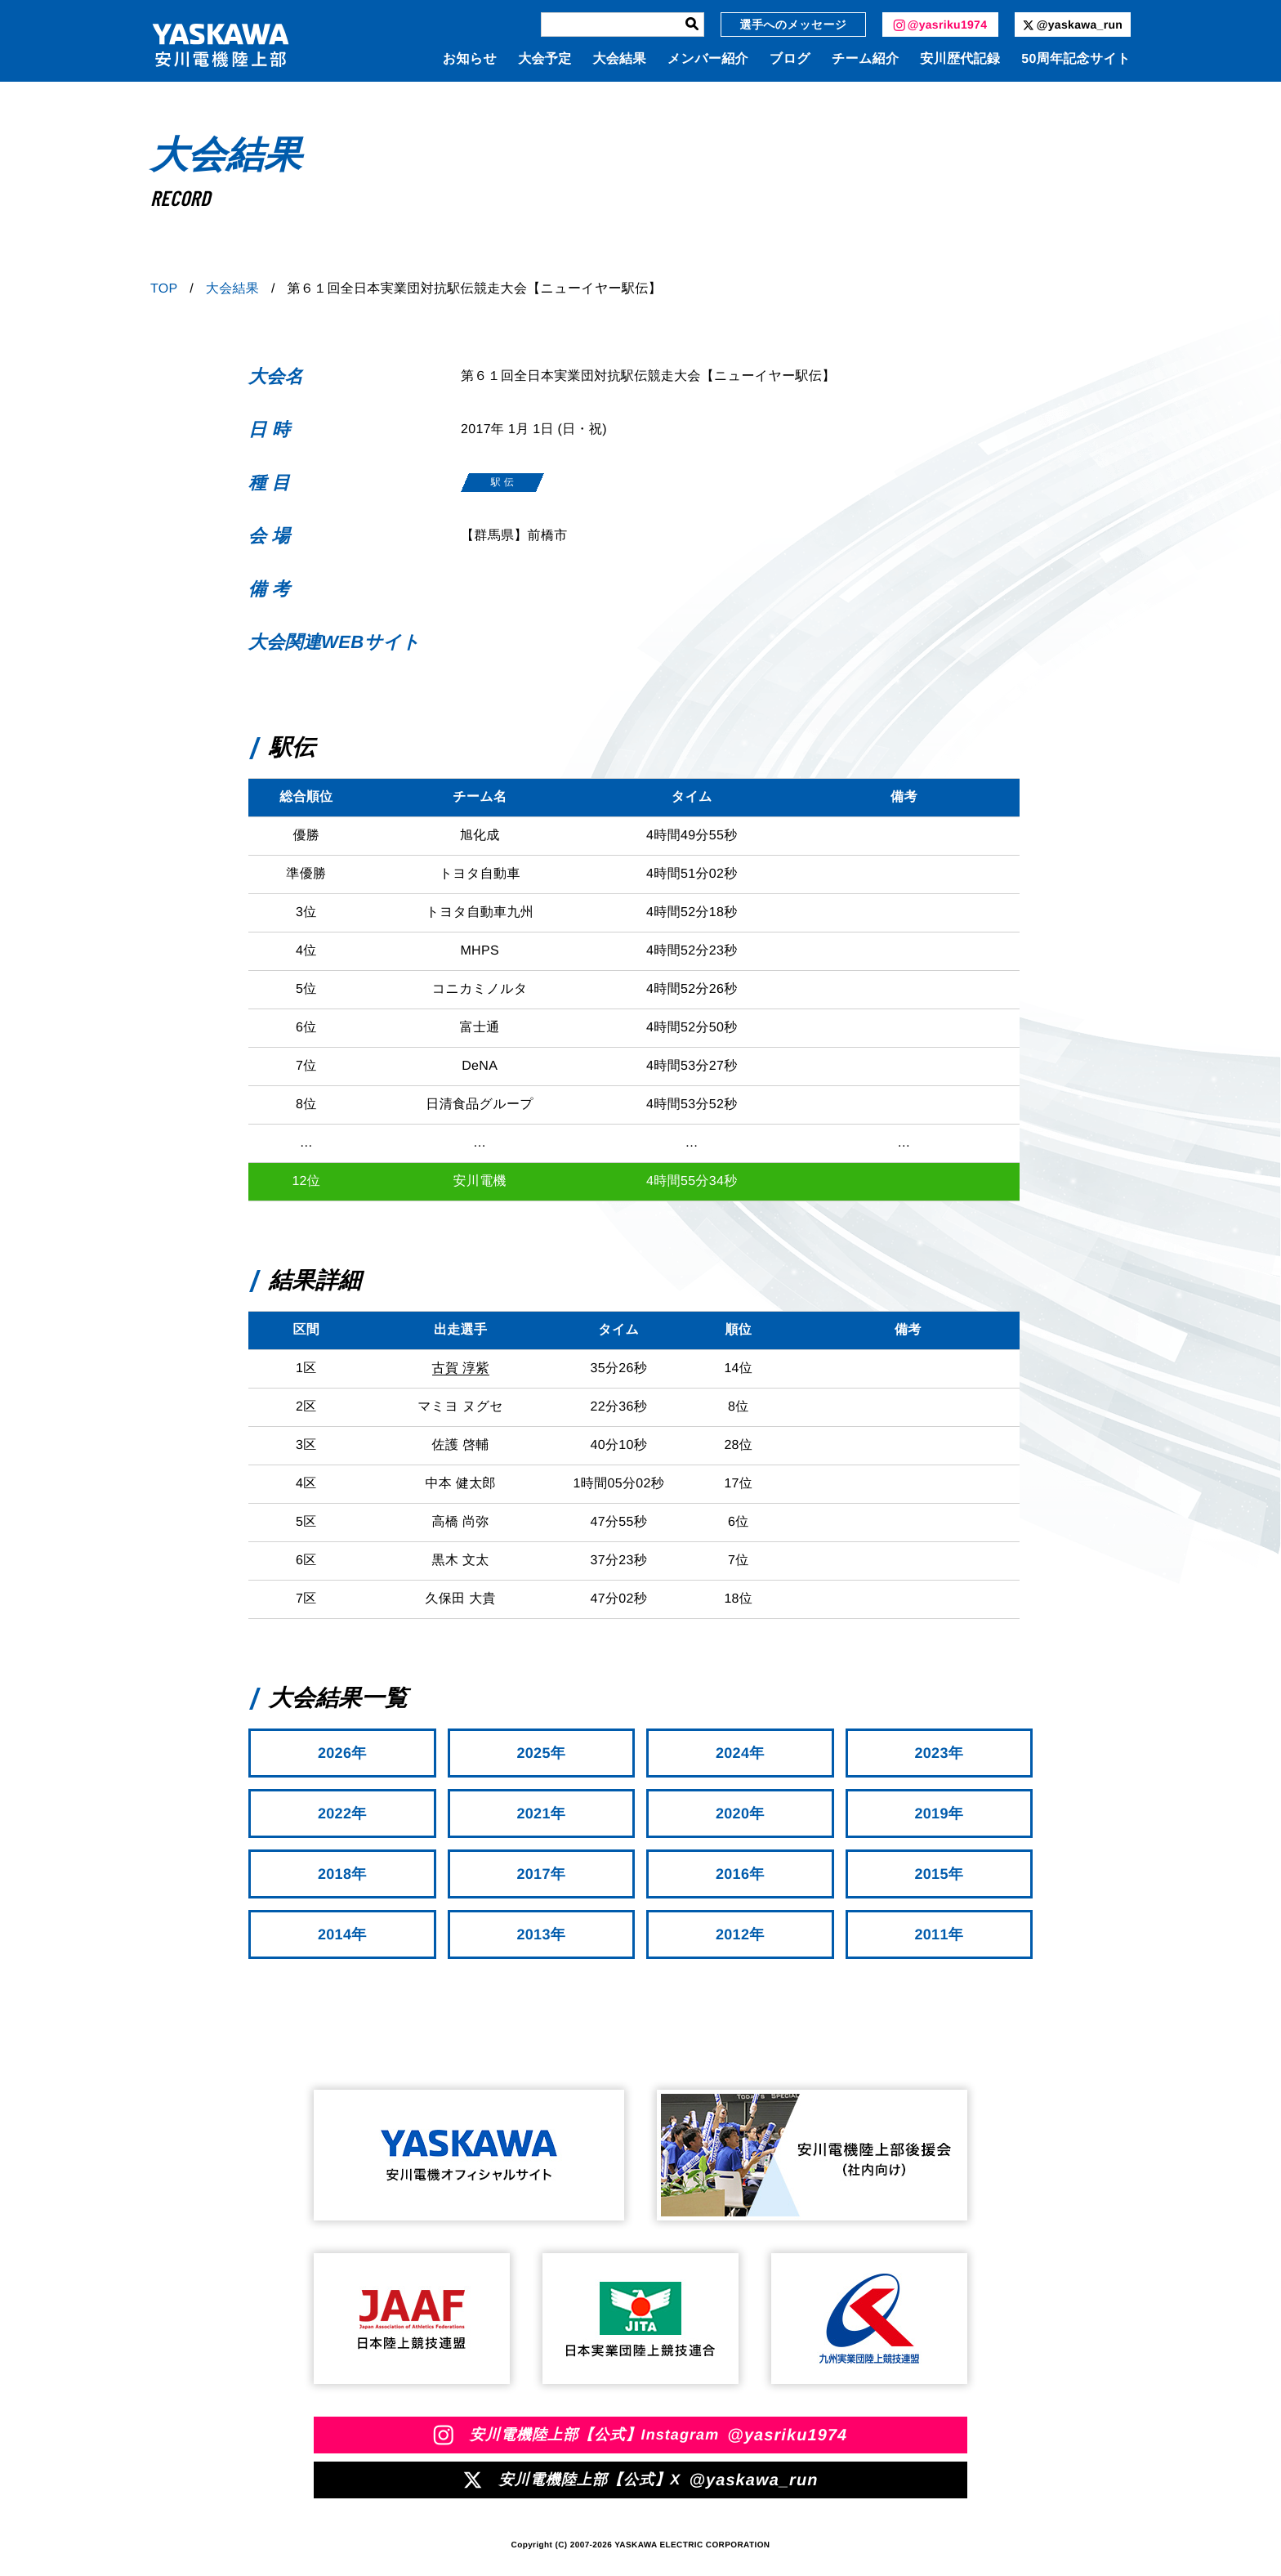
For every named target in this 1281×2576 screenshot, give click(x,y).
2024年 (740, 1753)
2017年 (540, 1874)
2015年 (938, 1874)
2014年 (342, 1934)
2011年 (938, 1934)
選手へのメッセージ (793, 24)
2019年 (938, 1813)
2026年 (342, 1753)
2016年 (740, 1874)
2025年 (540, 1753)
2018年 (342, 1874)
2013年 (540, 1934)
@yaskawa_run (1073, 24)
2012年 (740, 1934)
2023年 (938, 1753)
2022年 (342, 1813)
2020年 (740, 1813)
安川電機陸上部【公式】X (640, 2480)
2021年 (540, 1813)
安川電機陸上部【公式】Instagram (641, 2435)
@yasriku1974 (941, 24)
